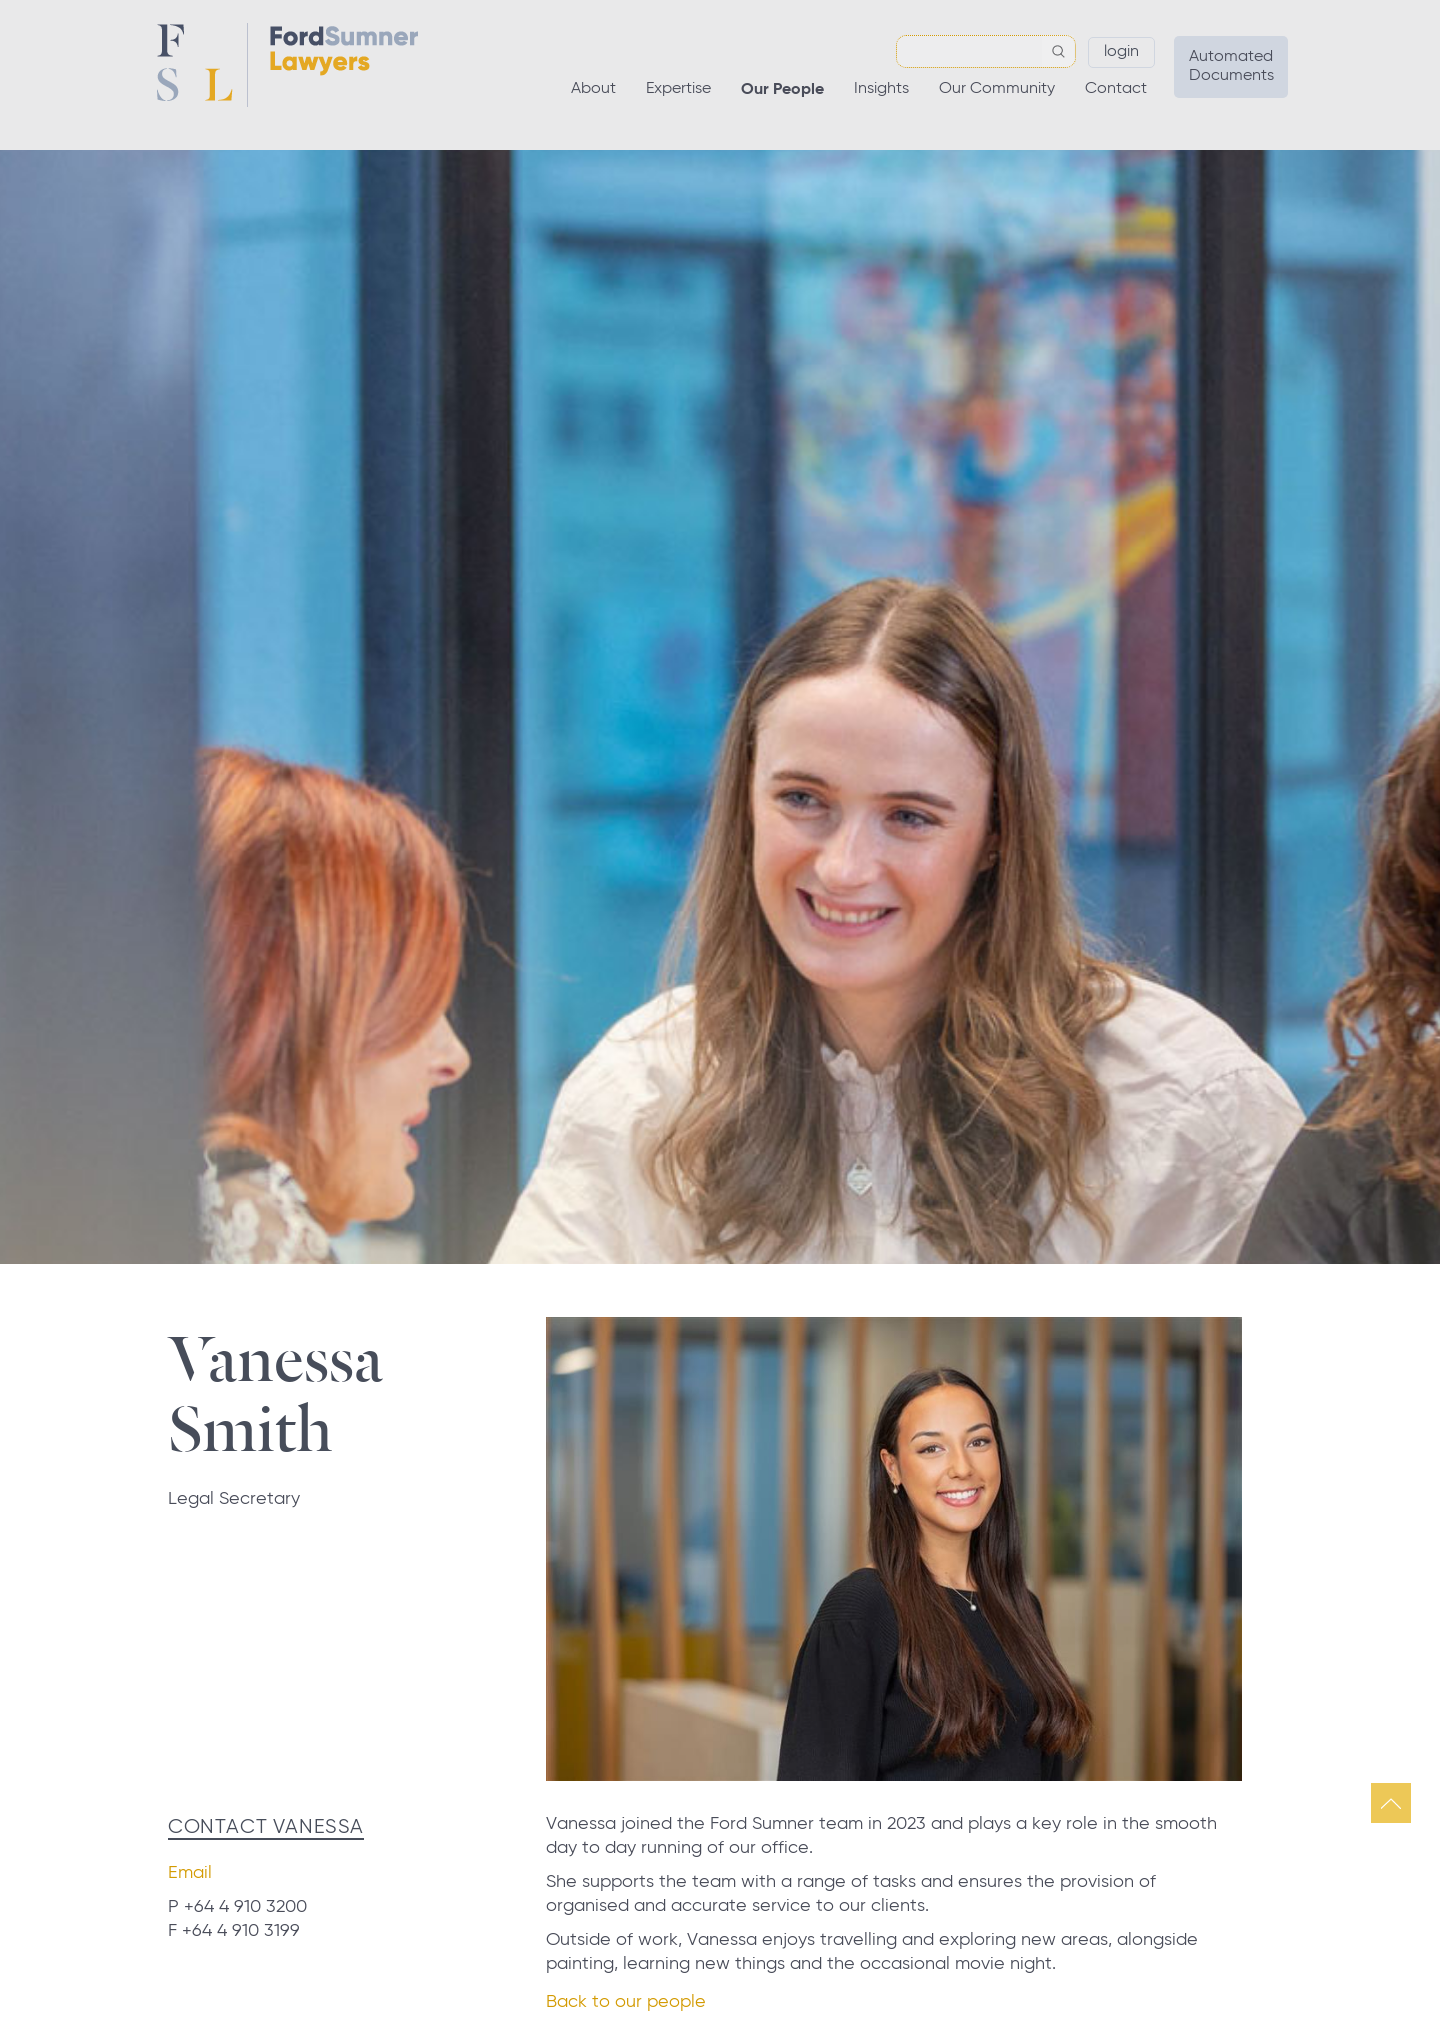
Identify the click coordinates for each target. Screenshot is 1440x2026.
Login (1121, 52)
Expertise (678, 89)
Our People (782, 90)
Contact (1116, 89)
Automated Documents (1231, 66)
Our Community (997, 89)
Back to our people (626, 2002)
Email (190, 1873)
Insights (881, 89)
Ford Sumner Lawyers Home (287, 65)
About (593, 89)
